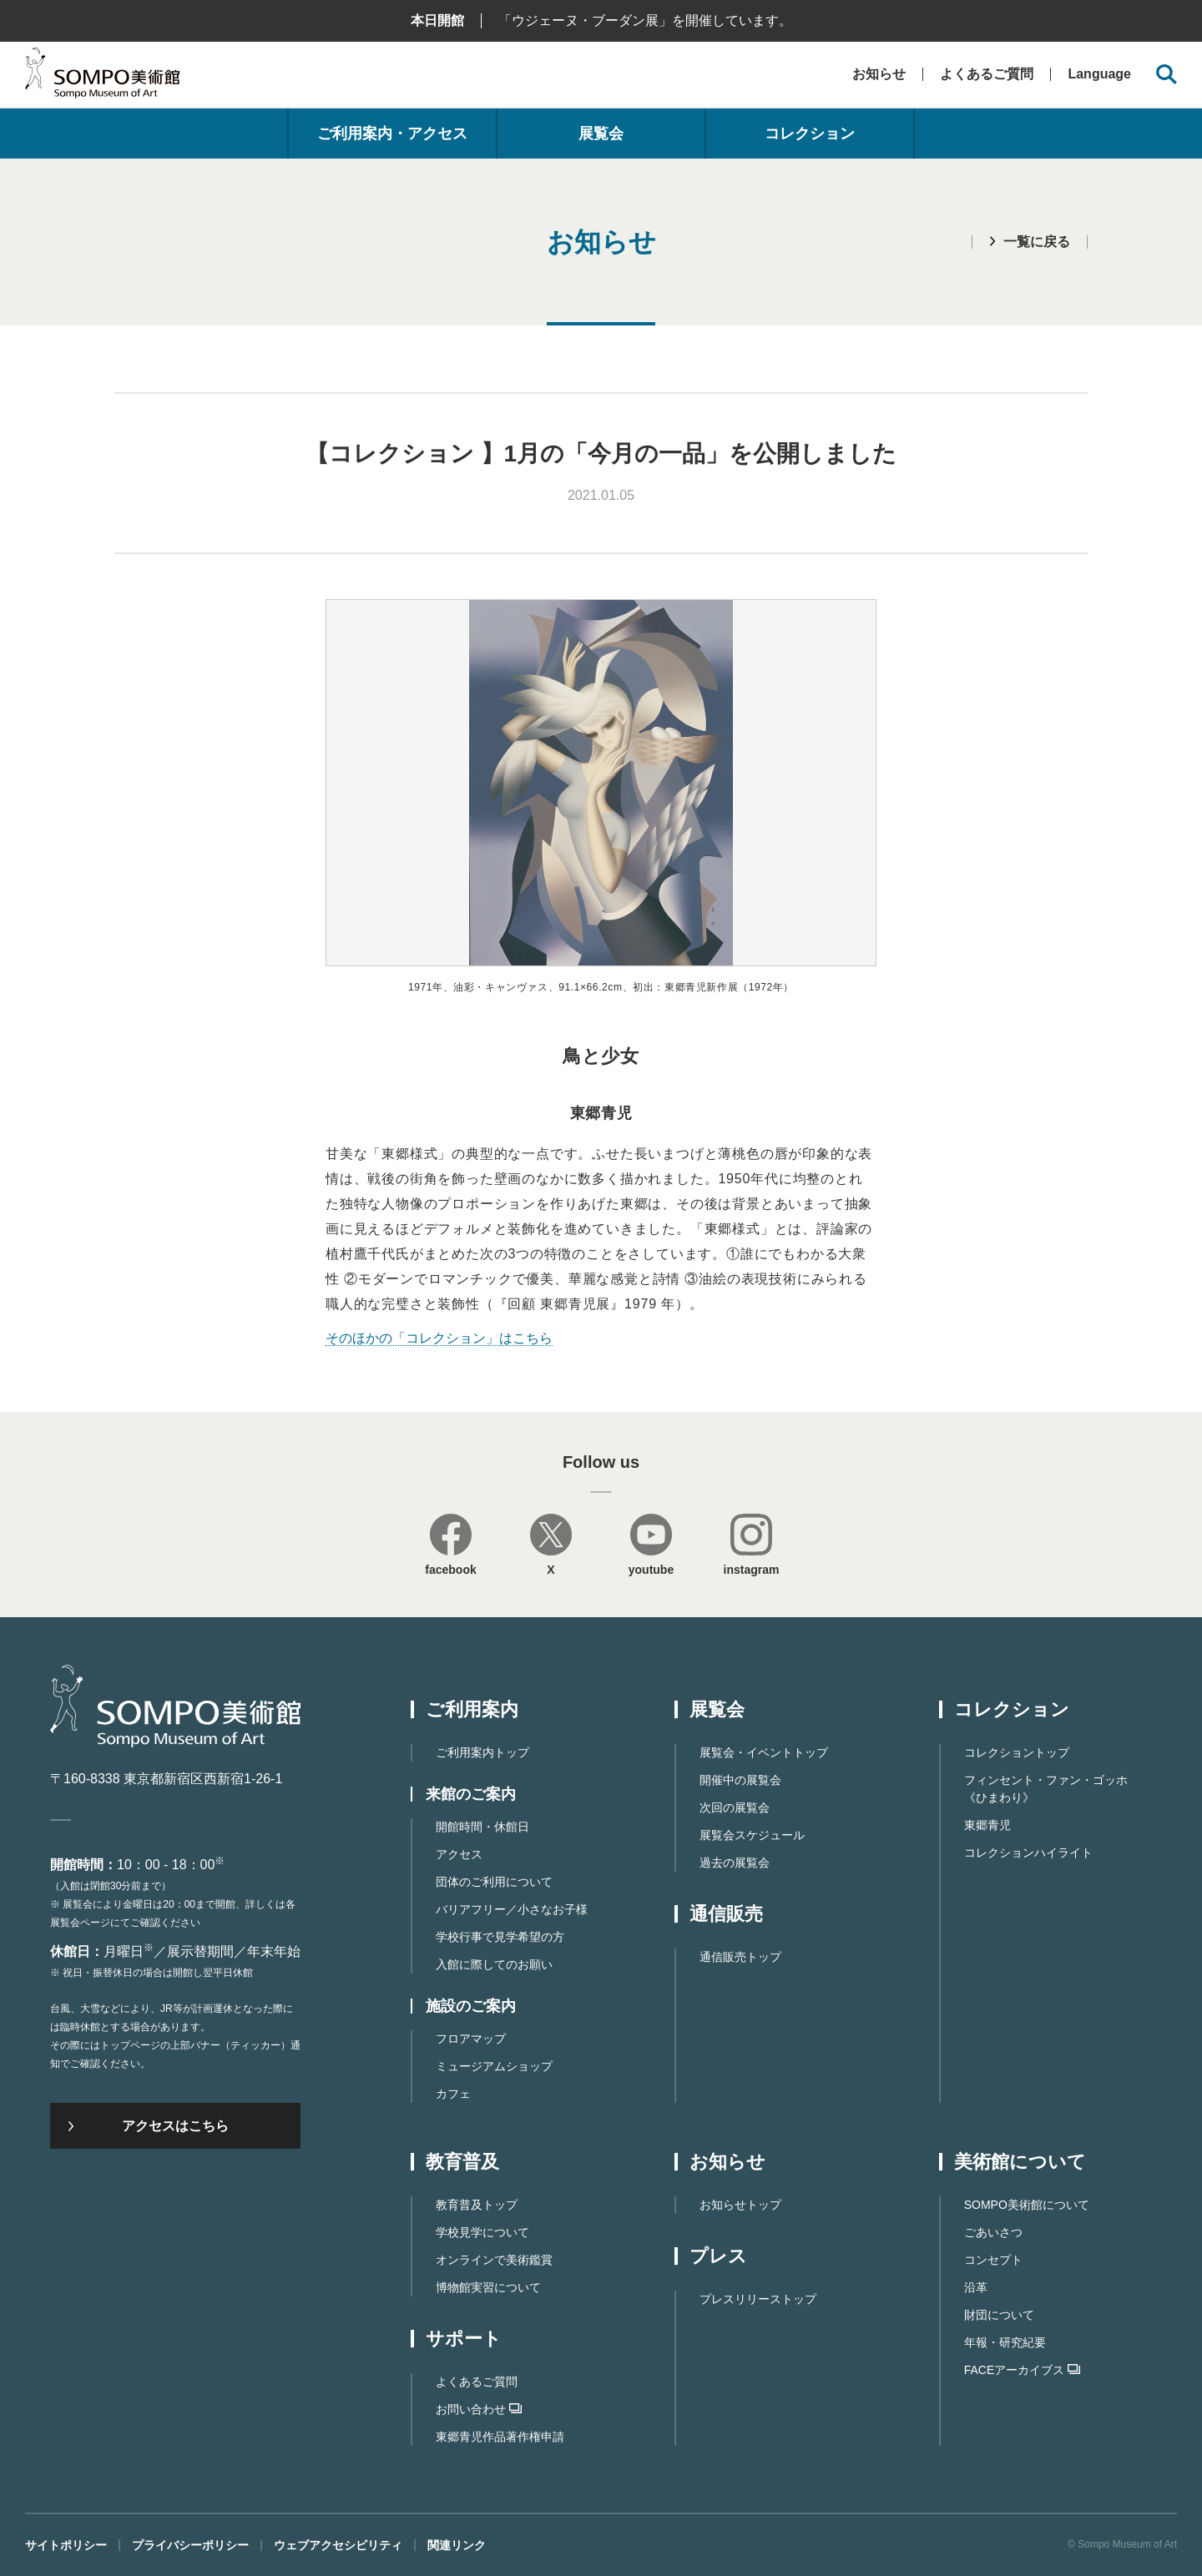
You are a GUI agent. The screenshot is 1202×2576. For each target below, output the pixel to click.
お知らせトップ (740, 2204)
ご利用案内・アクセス (392, 133)
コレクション (810, 133)
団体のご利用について (494, 1881)
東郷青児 (987, 1825)
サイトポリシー (66, 2545)
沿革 (975, 2287)
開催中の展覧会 (740, 1780)
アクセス (459, 1854)
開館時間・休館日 (482, 1826)
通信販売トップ (740, 1957)
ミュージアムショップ (494, 2066)
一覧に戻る (1036, 241)
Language (1099, 74)
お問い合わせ (479, 2409)
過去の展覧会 (734, 1862)
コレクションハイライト (1028, 1852)
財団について (999, 2314)
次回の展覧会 (734, 1807)
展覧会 (601, 133)
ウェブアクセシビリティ (338, 2545)
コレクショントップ (1016, 1752)
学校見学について (482, 2232)
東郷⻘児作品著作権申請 (500, 2436)
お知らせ (879, 74)
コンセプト (993, 2259)
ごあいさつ (993, 2232)
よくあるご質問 (986, 74)
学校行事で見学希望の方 (500, 1936)
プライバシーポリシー (190, 2545)
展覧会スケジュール (752, 1835)
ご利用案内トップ (482, 1752)
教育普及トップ (477, 2204)
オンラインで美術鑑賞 (494, 2259)
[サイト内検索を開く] (1166, 74)
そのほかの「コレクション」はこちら (439, 1338)
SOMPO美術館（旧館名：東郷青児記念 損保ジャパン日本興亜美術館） (102, 77)
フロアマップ (471, 2038)
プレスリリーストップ (757, 2299)
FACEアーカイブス (1022, 2370)
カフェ (453, 2093)
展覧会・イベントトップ (763, 1752)
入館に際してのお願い (494, 1964)
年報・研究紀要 (1005, 2342)
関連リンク (456, 2545)
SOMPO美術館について (1026, 2204)
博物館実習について (488, 2287)
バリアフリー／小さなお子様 (512, 1909)
